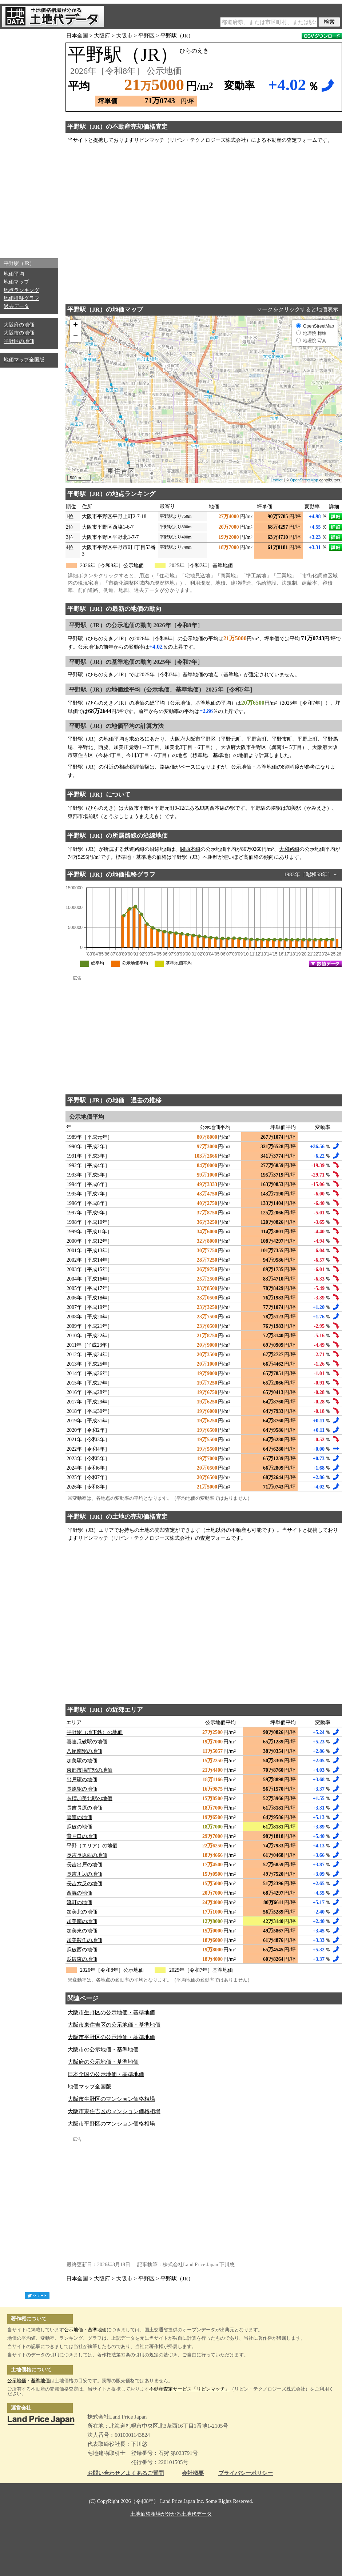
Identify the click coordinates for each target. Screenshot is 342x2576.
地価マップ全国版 (24, 359)
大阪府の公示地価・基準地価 (103, 2062)
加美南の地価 (82, 1921)
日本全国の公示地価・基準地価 (106, 2074)
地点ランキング (21, 290)
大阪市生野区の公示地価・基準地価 (111, 2012)
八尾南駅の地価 (84, 1751)
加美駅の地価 (82, 1760)
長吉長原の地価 (84, 1808)
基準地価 (97, 2329)
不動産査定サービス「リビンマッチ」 (189, 2389)
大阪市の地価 (19, 333)
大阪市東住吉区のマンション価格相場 (114, 2111)
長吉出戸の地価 (84, 1864)
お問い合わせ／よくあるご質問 (125, 2473)
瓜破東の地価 (82, 1959)
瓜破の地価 (79, 1827)
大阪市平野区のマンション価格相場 (111, 2124)
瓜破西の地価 (82, 1949)
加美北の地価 (82, 1912)
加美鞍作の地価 (84, 1940)
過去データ (16, 306)
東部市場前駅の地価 (89, 1770)
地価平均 (14, 274)
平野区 (146, 36)
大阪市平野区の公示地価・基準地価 (111, 2037)
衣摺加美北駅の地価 (89, 1798)
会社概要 (193, 2473)
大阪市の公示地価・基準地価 (103, 2049)
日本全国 (77, 36)
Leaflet (277, 480)
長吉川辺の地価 (84, 1874)
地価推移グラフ (21, 298)
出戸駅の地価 (82, 1779)
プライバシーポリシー (245, 2473)
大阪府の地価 (19, 325)
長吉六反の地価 (84, 1883)
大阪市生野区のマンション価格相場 (111, 2099)
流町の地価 (79, 1902)
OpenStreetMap (304, 480)
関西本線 (190, 849)
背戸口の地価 (82, 1836)
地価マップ (16, 282)
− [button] (75, 336)
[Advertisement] (29, 142)
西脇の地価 (79, 1893)
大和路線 (289, 849)
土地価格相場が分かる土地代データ (171, 2514)
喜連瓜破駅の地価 (87, 1741)
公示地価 (73, 2329)
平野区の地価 (19, 341)
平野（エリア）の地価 (92, 1845)
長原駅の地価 (82, 1789)
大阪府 (102, 36)
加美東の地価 (82, 1931)
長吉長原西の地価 (87, 1855)
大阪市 (124, 36)
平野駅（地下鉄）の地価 (95, 1732)
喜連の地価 (79, 1817)
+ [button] (75, 325)
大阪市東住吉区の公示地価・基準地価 (114, 2025)
